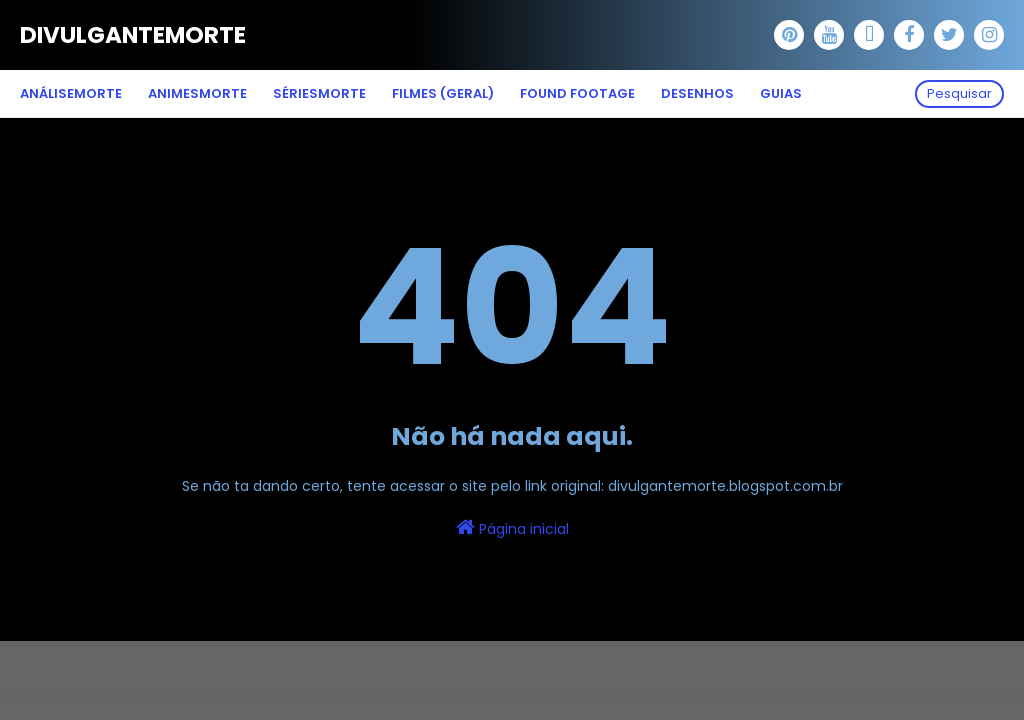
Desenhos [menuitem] (697, 93)
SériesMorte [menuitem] (319, 93)
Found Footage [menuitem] (577, 93)
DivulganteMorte (133, 35)
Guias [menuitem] (781, 93)
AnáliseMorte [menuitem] (71, 93)
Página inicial (512, 528)
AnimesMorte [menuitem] (197, 93)
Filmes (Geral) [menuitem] (443, 93)
